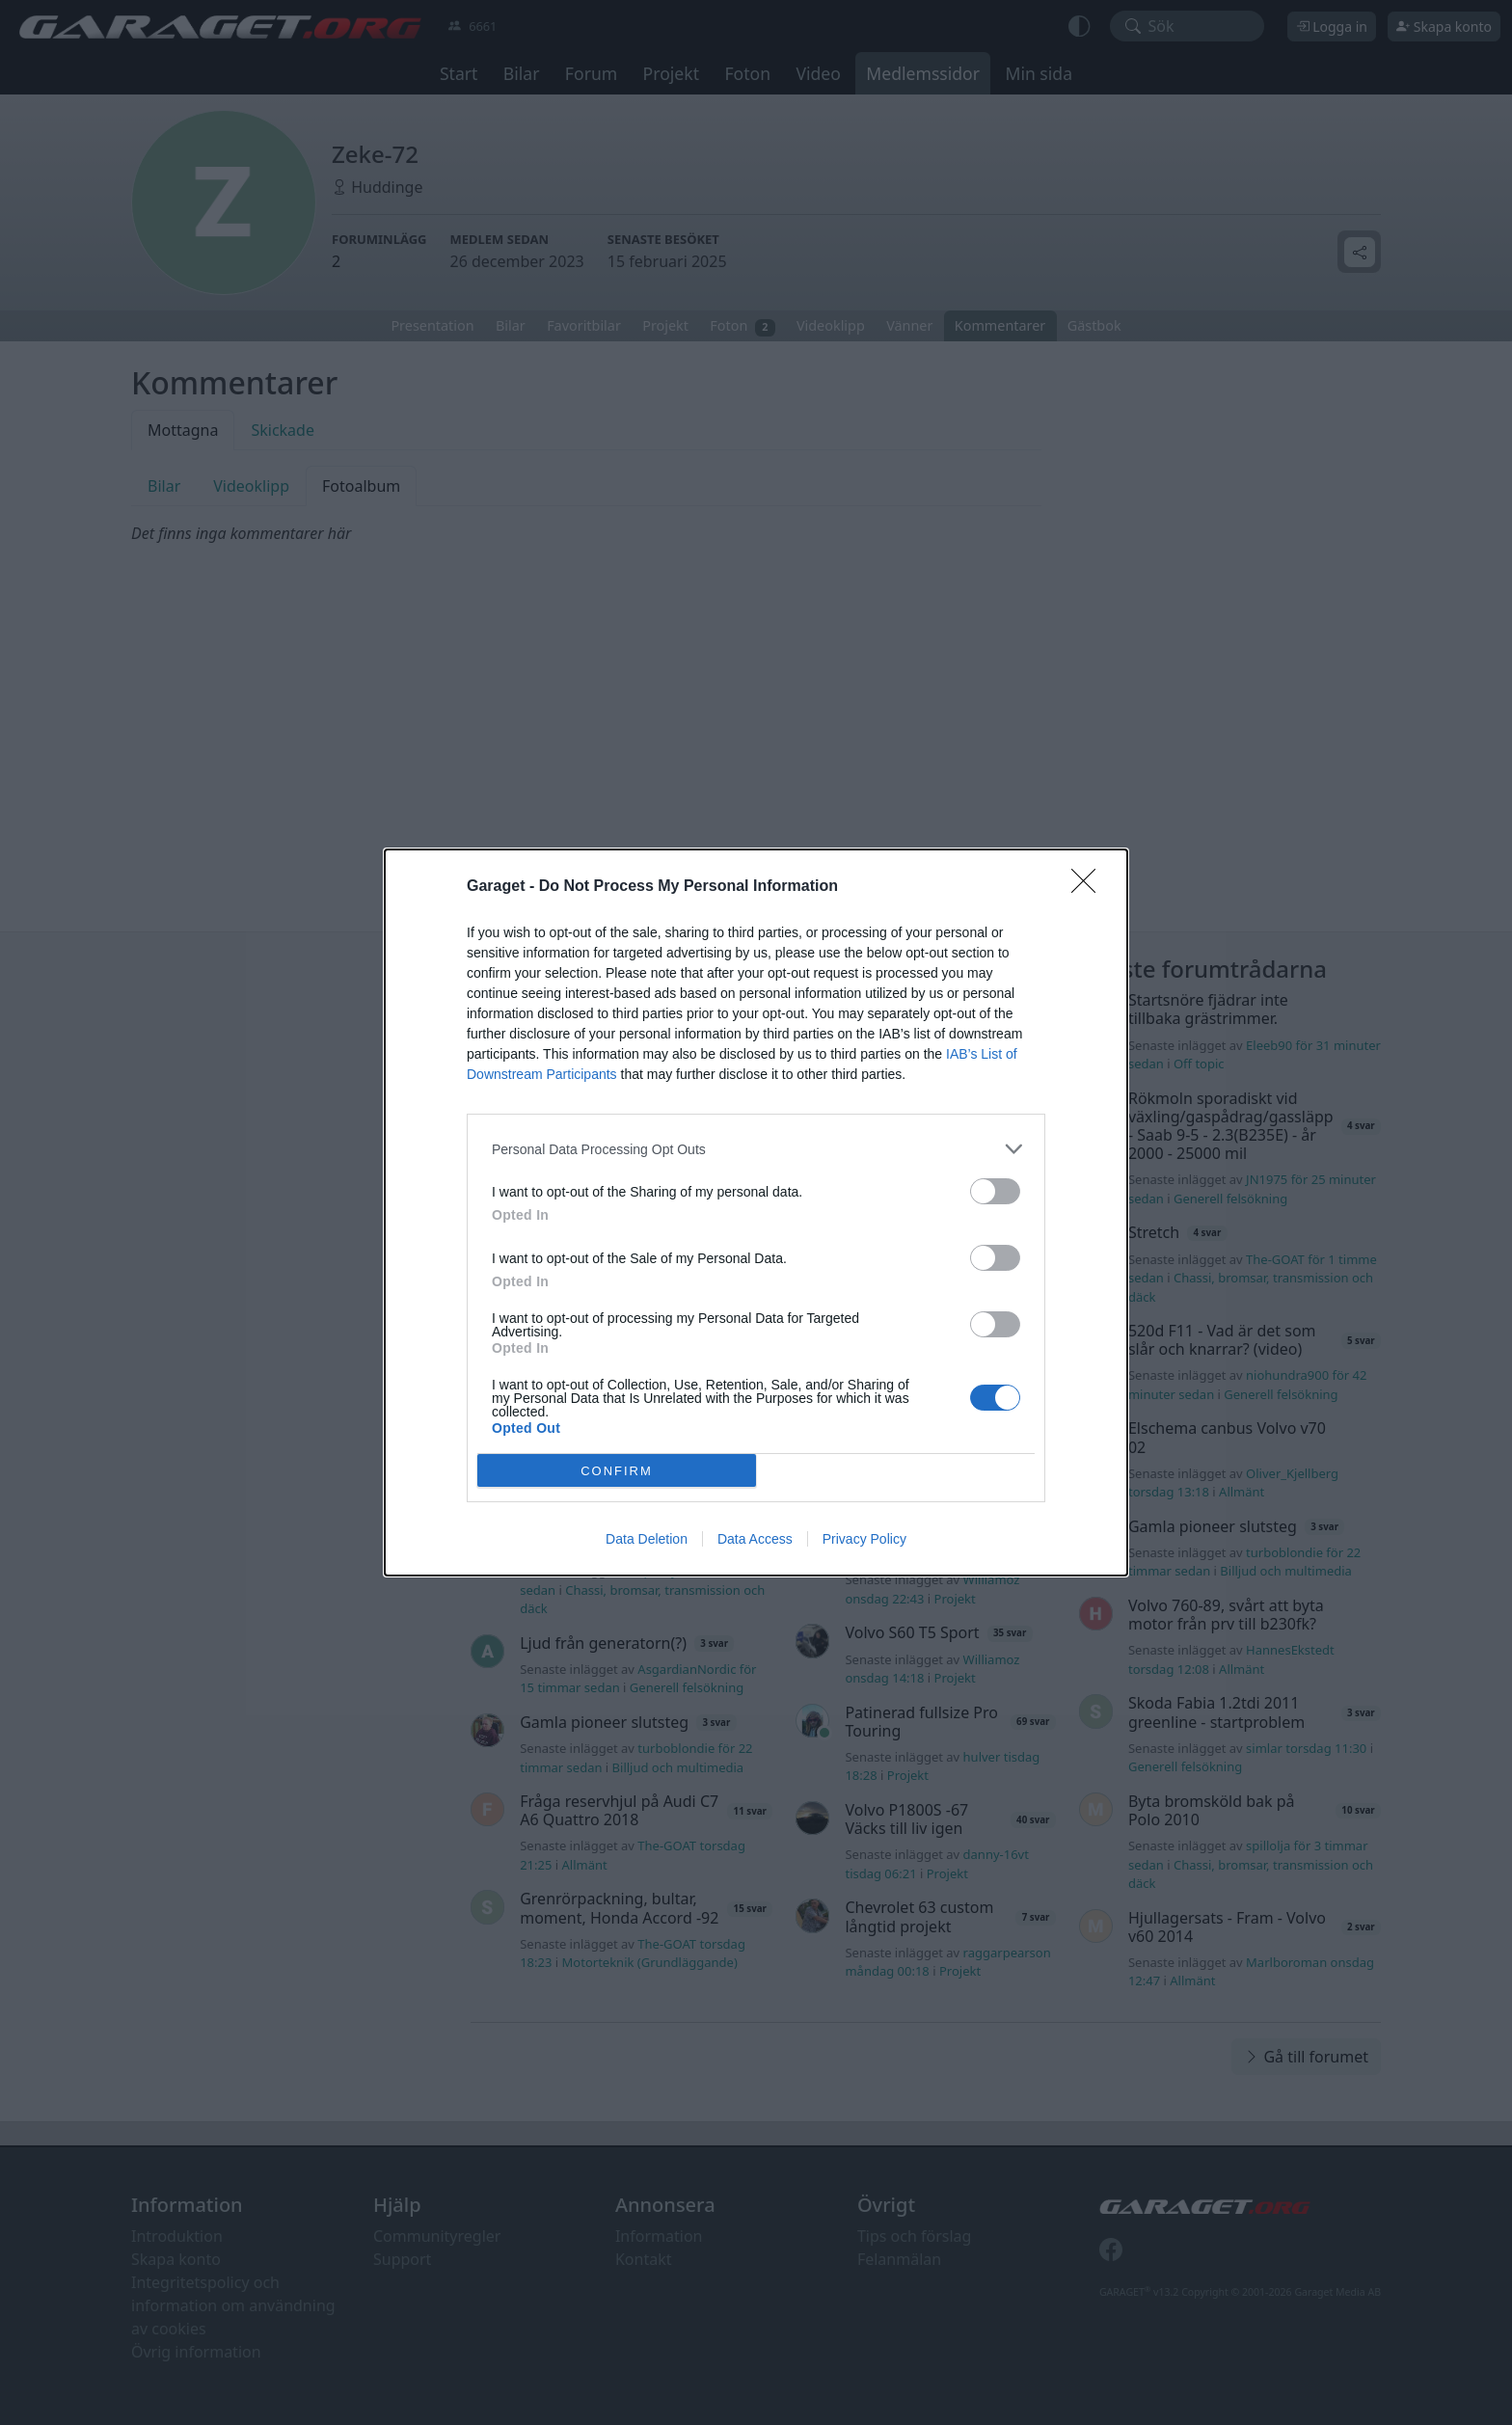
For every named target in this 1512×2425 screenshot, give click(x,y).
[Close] (1089, 887)
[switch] (995, 1191)
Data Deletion (647, 1539)
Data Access (755, 1539)
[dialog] (756, 1212)
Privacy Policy (864, 1539)
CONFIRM (616, 1471)
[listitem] (756, 1149)
